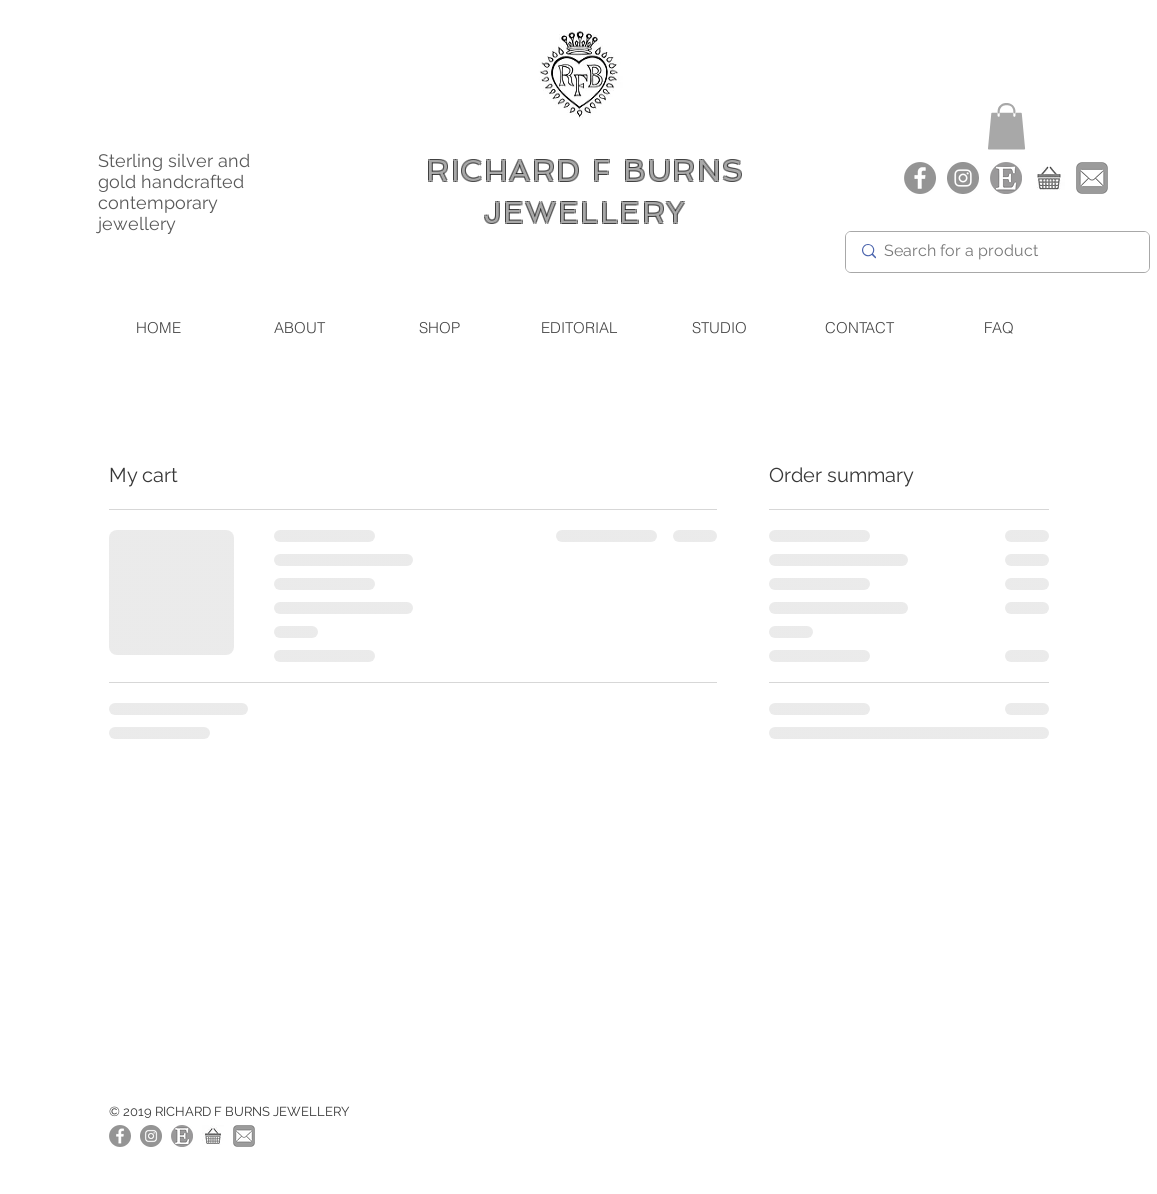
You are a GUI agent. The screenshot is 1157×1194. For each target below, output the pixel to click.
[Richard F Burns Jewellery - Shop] (1049, 178)
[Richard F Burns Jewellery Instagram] (963, 178)
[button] (1006, 126)
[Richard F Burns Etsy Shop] (182, 1136)
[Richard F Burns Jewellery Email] (244, 1136)
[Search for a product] (995, 252)
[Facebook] (920, 178)
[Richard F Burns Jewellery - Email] (1092, 178)
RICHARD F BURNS (585, 170)
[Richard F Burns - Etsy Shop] (1006, 178)
